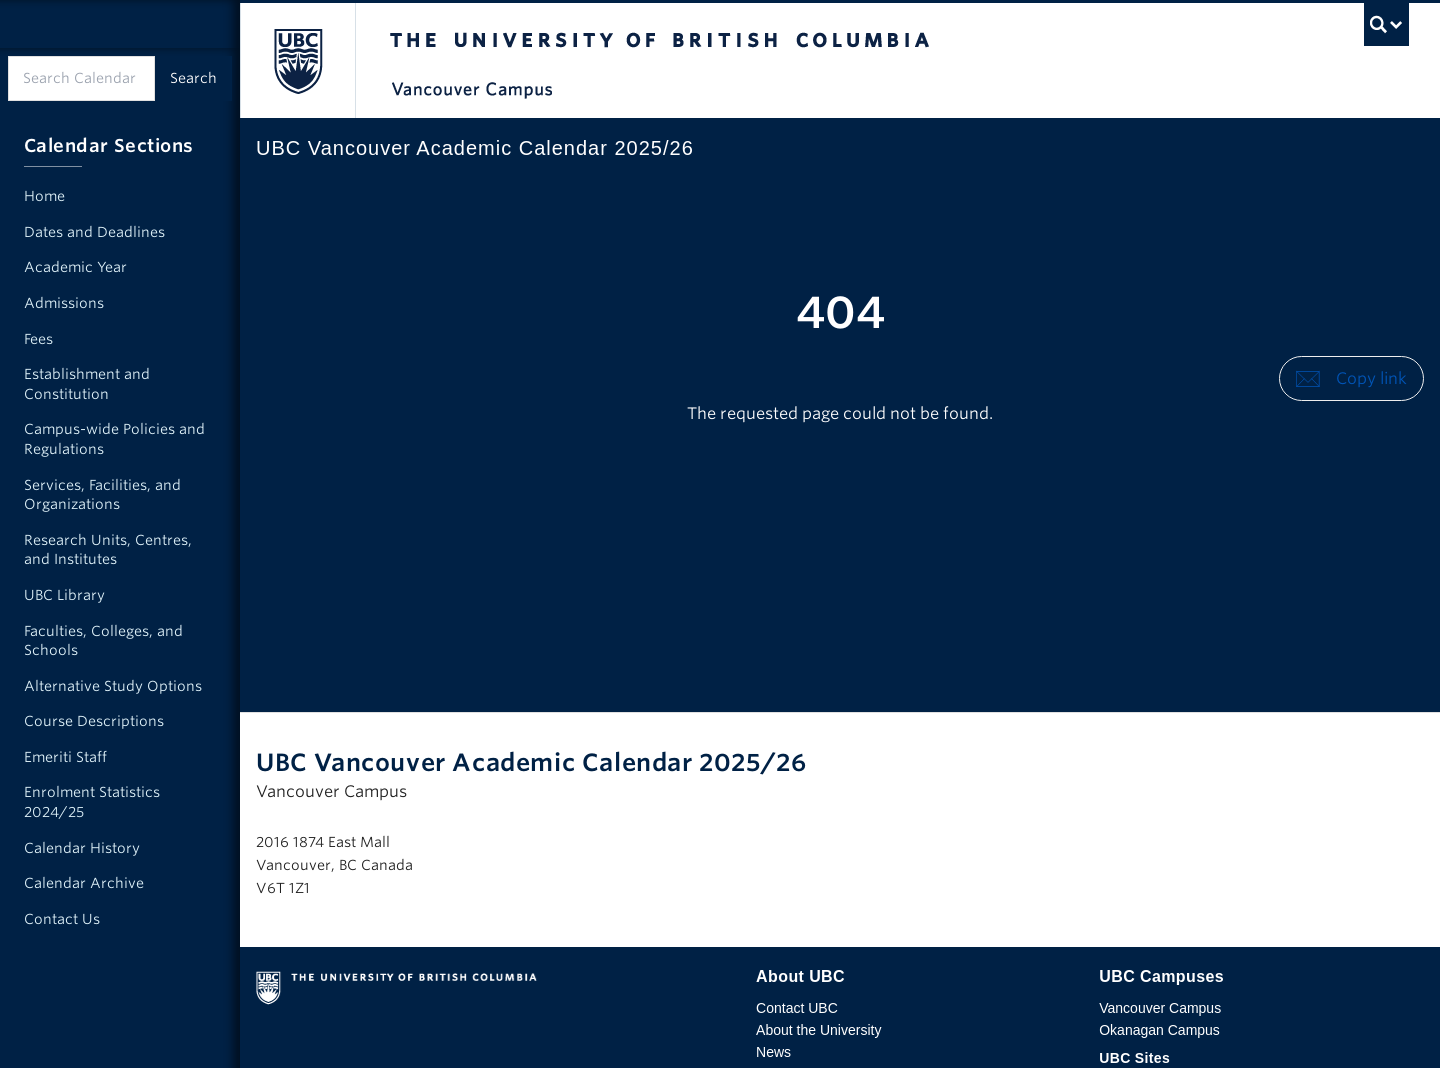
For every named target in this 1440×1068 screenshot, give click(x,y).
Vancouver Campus (1160, 1008)
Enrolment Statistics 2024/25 (92, 802)
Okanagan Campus (1159, 1030)
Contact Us (62, 919)
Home (44, 196)
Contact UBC (797, 1008)
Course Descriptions (94, 721)
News (773, 1052)
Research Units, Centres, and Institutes (108, 550)
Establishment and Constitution (87, 384)
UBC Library (64, 595)
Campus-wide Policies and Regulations (114, 439)
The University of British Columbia (297, 60)
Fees (38, 339)
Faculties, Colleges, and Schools (103, 641)
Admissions (64, 303)
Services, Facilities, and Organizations (102, 495)
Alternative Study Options (113, 686)
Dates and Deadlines (94, 232)
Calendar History (82, 848)
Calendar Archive (84, 883)
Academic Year (75, 267)
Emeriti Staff (65, 757)
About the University (818, 1030)
